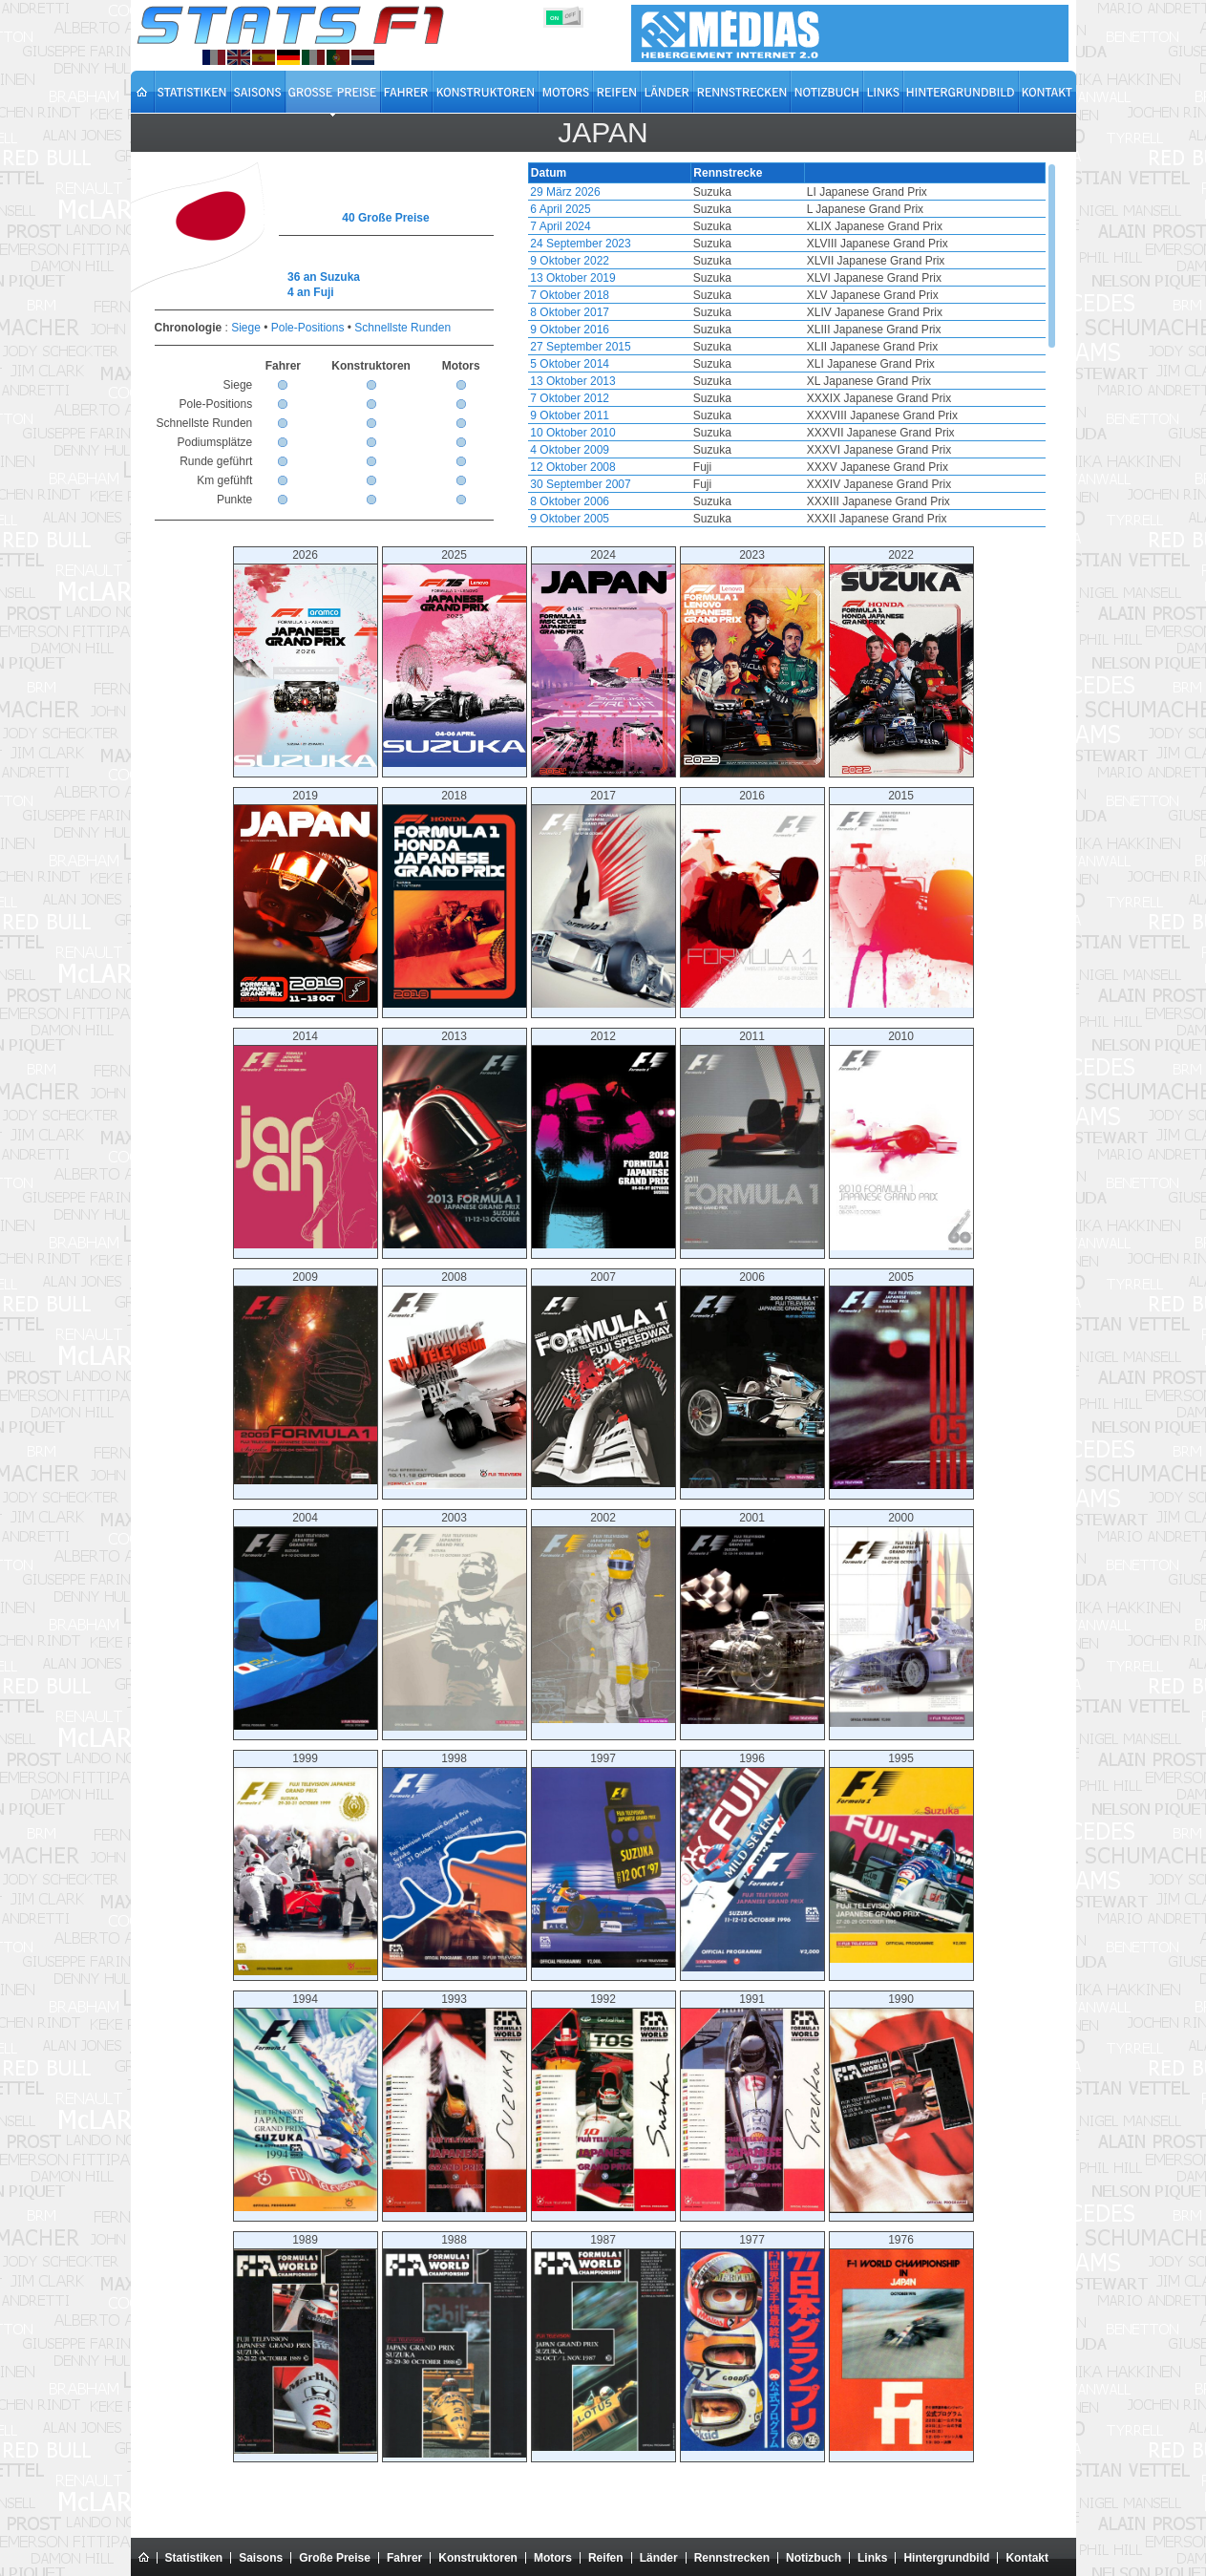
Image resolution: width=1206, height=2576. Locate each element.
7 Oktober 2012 (569, 398)
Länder (659, 2558)
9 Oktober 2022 (569, 260)
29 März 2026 (565, 192)
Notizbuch (813, 2558)
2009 (305, 1377)
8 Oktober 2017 (569, 312)
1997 (603, 1860)
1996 (752, 1861)
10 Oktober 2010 (572, 432)
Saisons (261, 2558)
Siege (246, 327)
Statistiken (194, 2558)
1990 (901, 2102)
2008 (454, 1379)
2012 (603, 1139)
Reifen (606, 2558)
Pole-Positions (308, 327)
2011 (752, 1139)
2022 (901, 662)
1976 (901, 2342)
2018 (454, 898)
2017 (603, 898)
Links (872, 2558)
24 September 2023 (580, 243)
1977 (752, 2342)
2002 (603, 1617)
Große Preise (334, 2558)
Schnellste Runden (402, 327)
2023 (752, 662)
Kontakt (1026, 2558)
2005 (901, 1379)
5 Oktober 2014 (569, 364)
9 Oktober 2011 (569, 415)
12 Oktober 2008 (572, 467)
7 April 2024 (560, 226)
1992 (603, 2101)
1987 (603, 2342)
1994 (305, 2101)
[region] (787, 344)
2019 (305, 898)
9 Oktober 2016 (569, 329)
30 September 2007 (580, 484)
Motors (553, 2558)
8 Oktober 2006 (569, 501)
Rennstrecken (732, 2558)
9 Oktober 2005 (569, 518)
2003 (454, 1621)
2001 (752, 1617)
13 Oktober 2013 (572, 381)
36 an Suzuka (323, 277)
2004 (305, 1620)
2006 (752, 1379)
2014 (305, 1139)
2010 (901, 1140)
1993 (454, 2102)
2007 (603, 1378)
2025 (454, 657)
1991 (752, 2101)
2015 (901, 898)
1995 (901, 1857)
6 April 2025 (560, 209)
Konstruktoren (478, 2558)
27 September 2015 (580, 346)
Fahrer (404, 2558)
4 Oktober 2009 (569, 450)
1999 (305, 1863)
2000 (901, 1619)
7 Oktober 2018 (569, 295)
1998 (454, 1860)
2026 (305, 657)
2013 (454, 1139)
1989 (305, 2343)
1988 (454, 2345)
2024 (603, 662)
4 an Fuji (310, 292)
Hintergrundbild (946, 2558)
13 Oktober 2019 (572, 278)
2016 (752, 898)
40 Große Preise (385, 217)
